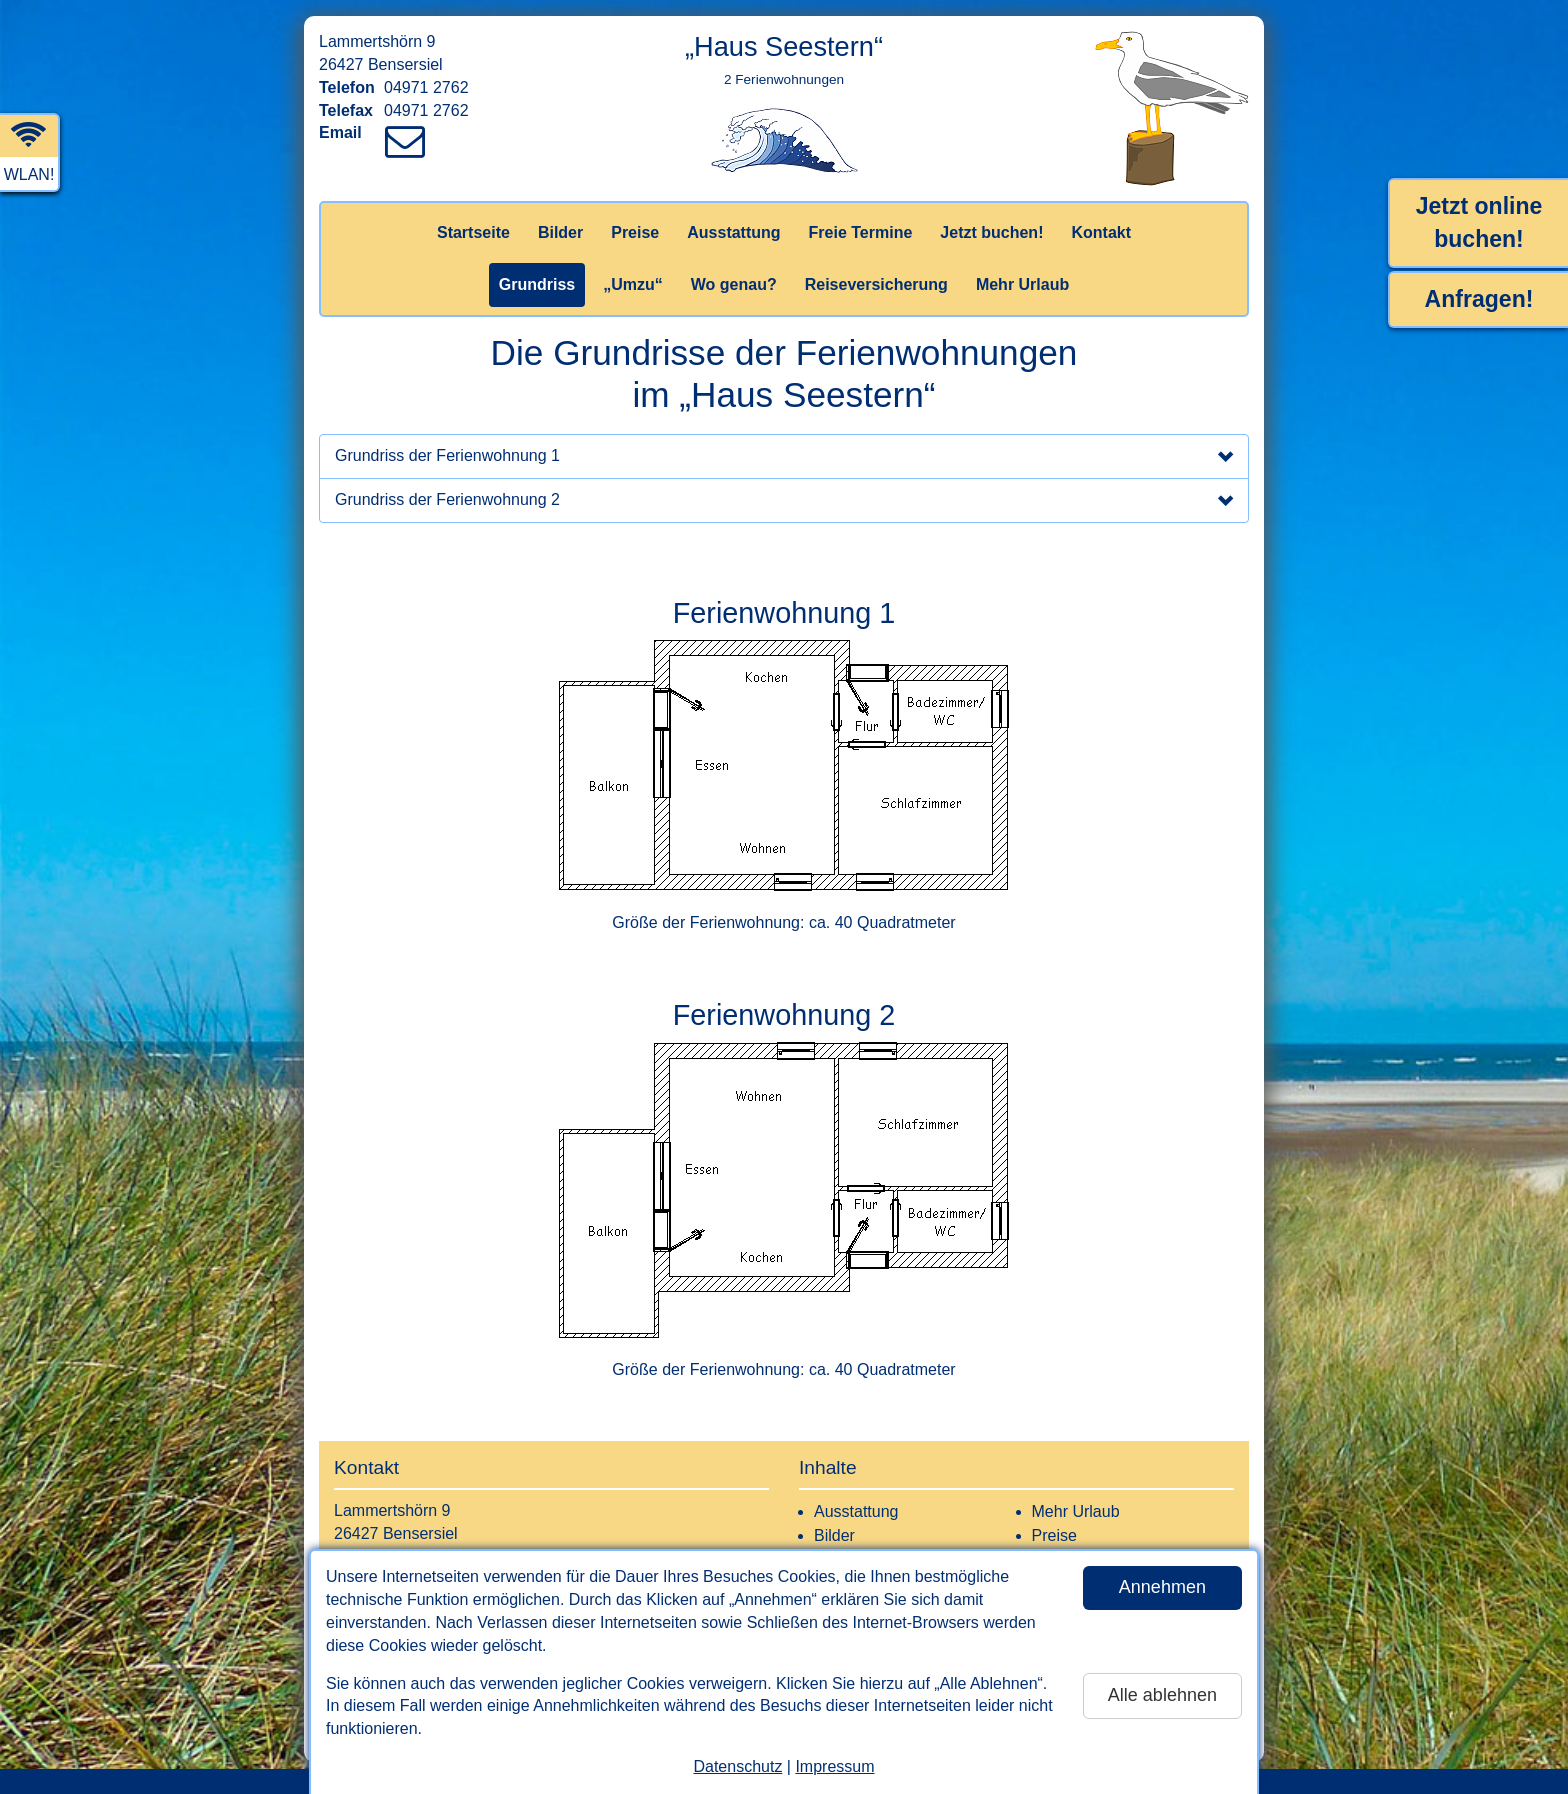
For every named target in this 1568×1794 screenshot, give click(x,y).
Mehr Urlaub (1022, 284)
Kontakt (1101, 232)
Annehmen (1162, 1587)
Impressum (834, 1766)
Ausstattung (733, 232)
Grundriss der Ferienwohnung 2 (784, 502)
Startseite (473, 232)
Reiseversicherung (876, 284)
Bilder (560, 232)
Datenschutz (737, 1766)
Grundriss (537, 284)
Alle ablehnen (1162, 1695)
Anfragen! (1479, 299)
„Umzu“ (633, 284)
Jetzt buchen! (991, 232)
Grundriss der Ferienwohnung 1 (784, 458)
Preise (635, 232)
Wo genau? (734, 284)
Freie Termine (861, 232)
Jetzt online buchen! (1479, 222)
